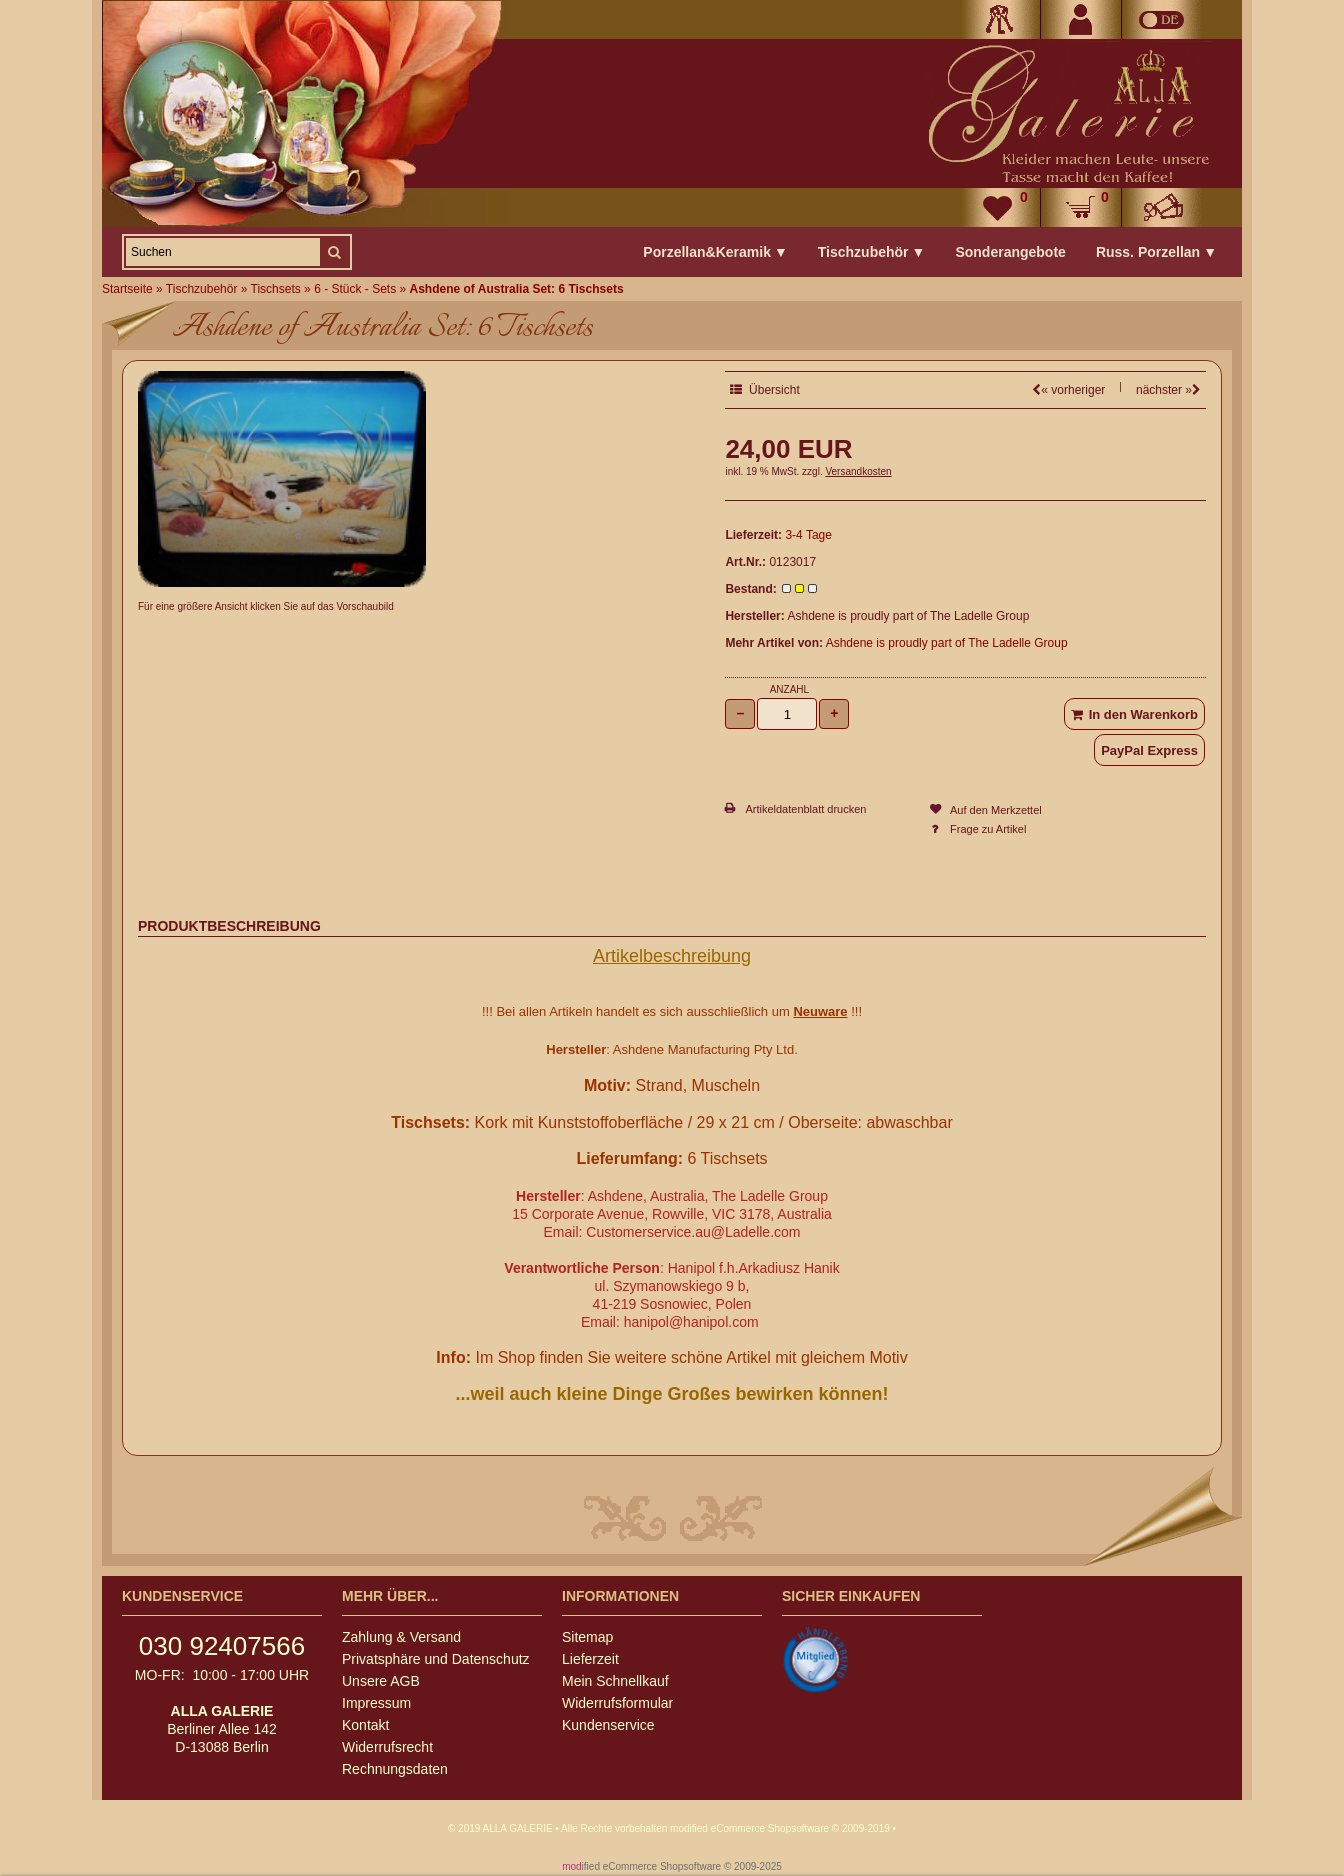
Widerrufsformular (617, 1703)
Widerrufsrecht (387, 1747)
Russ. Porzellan (1156, 252)
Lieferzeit (590, 1659)
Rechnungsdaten (395, 1769)
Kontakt (365, 1725)
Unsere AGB (381, 1681)
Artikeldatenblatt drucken (805, 809)
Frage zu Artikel (988, 829)
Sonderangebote (1010, 252)
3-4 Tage (808, 535)
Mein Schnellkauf (615, 1681)
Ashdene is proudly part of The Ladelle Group (947, 643)
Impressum (376, 1703)
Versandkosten (858, 471)
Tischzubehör (872, 252)
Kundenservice (608, 1725)
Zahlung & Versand (401, 1637)
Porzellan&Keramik (715, 252)
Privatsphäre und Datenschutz (436, 1659)
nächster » (1168, 390)
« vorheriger (1068, 390)
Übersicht (764, 390)
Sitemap (587, 1637)
